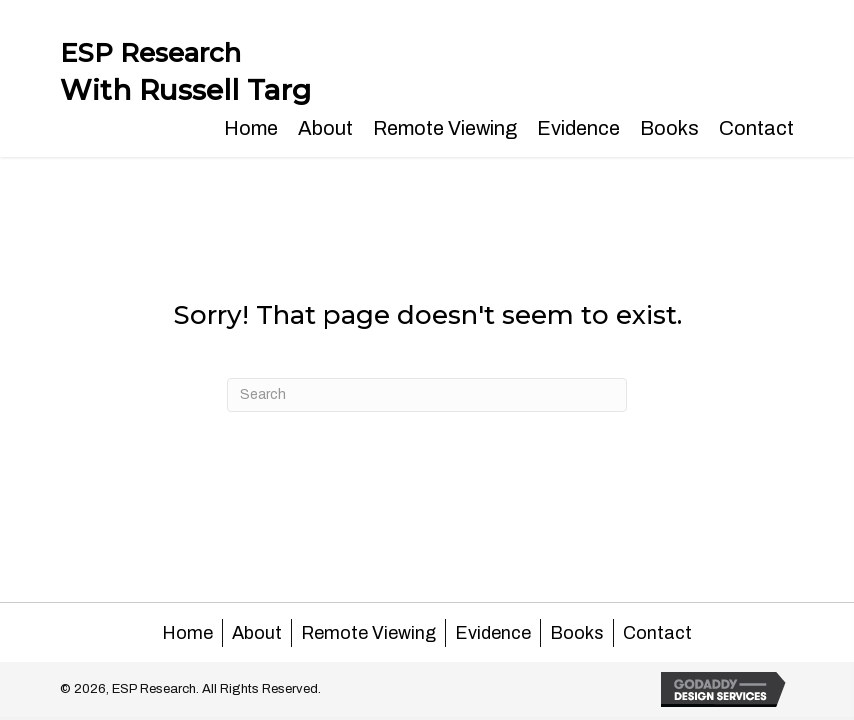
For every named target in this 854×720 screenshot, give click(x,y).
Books (577, 633)
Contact (657, 633)
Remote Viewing (368, 633)
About (257, 633)
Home (187, 633)
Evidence (493, 633)
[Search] (427, 395)
